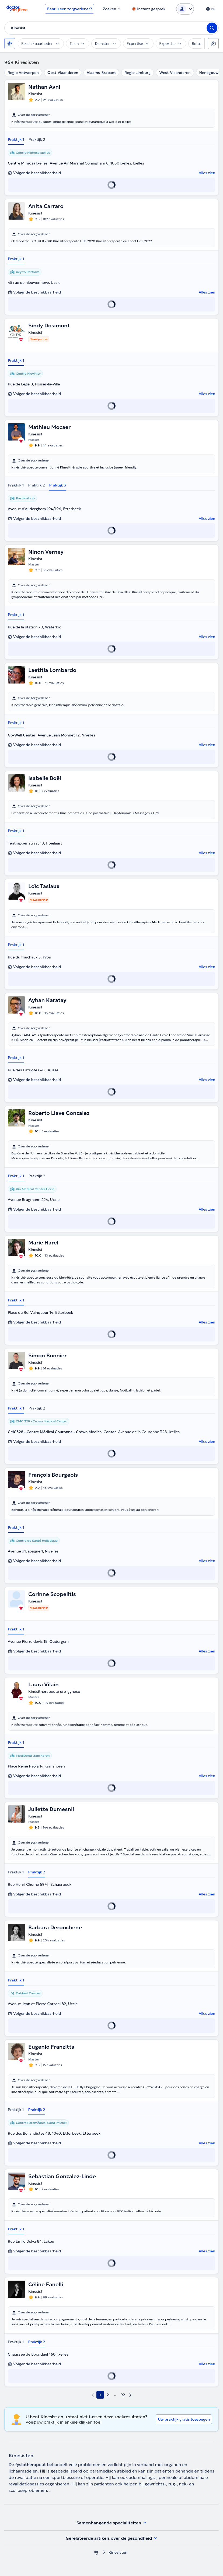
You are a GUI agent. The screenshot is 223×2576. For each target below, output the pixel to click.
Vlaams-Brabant (101, 72)
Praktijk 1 (16, 139)
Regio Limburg (137, 72)
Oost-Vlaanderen (62, 72)
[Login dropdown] (185, 9)
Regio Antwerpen (23, 72)
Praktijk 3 (57, 485)
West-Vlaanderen (174, 72)
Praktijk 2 (37, 139)
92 (123, 2394)
